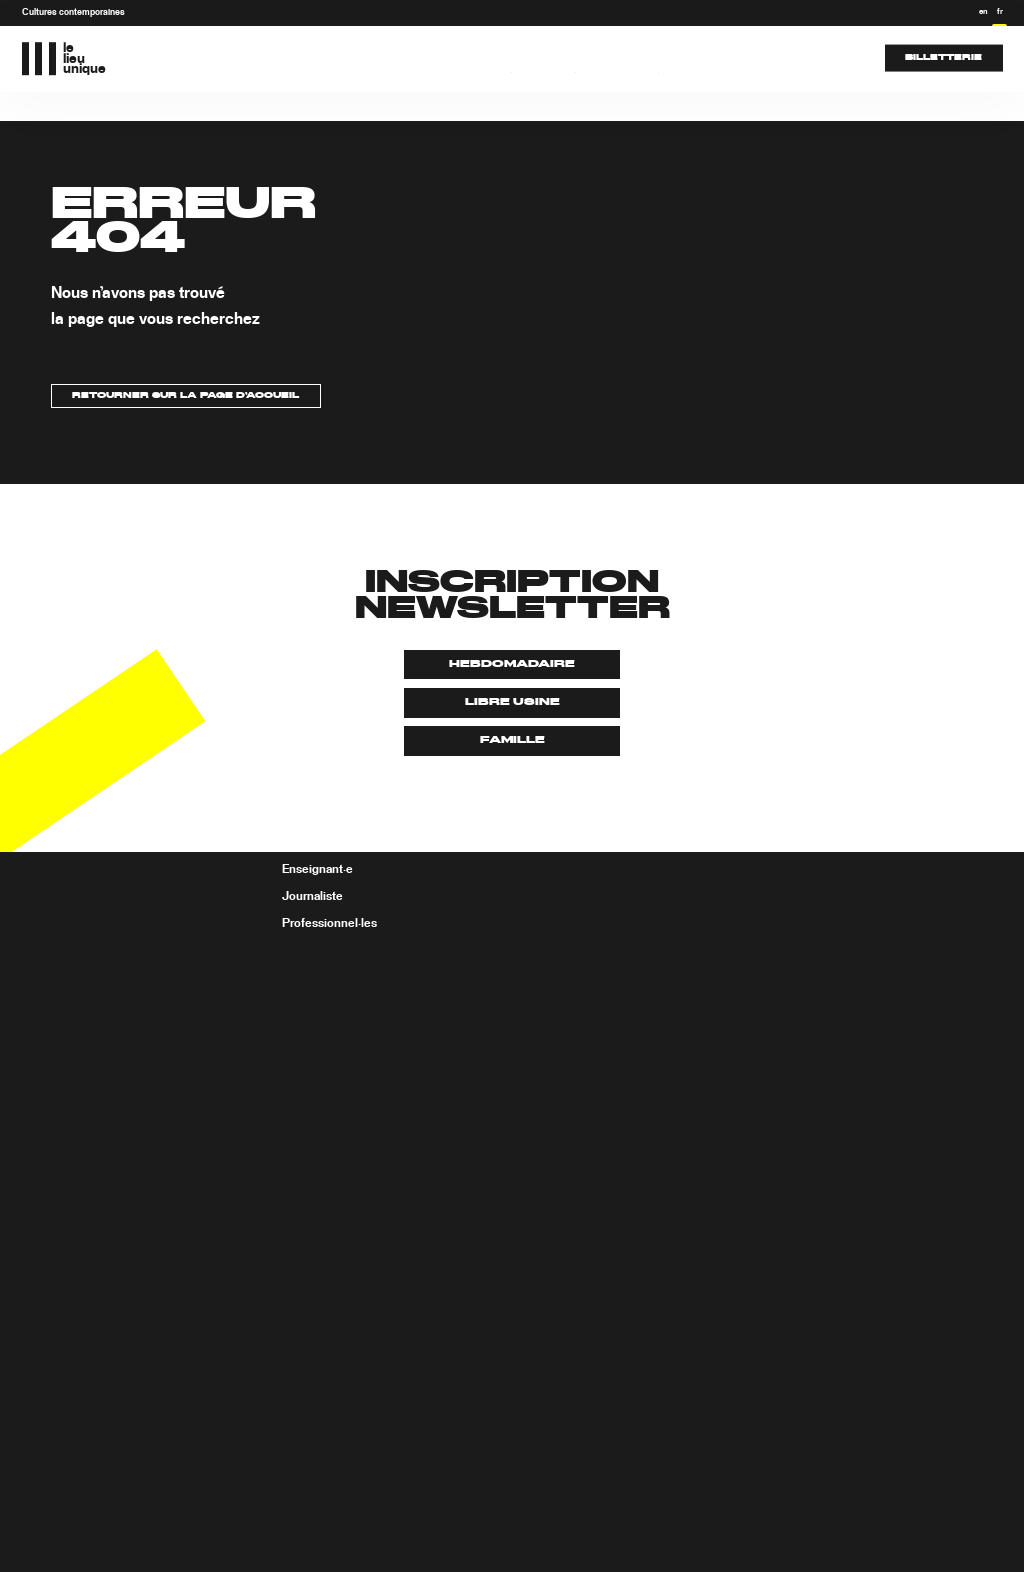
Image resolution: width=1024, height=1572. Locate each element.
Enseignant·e (317, 870)
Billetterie (943, 58)
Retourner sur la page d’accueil (185, 396)
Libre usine (512, 702)
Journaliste (312, 896)
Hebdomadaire (512, 664)
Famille (512, 740)
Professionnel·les (329, 923)
